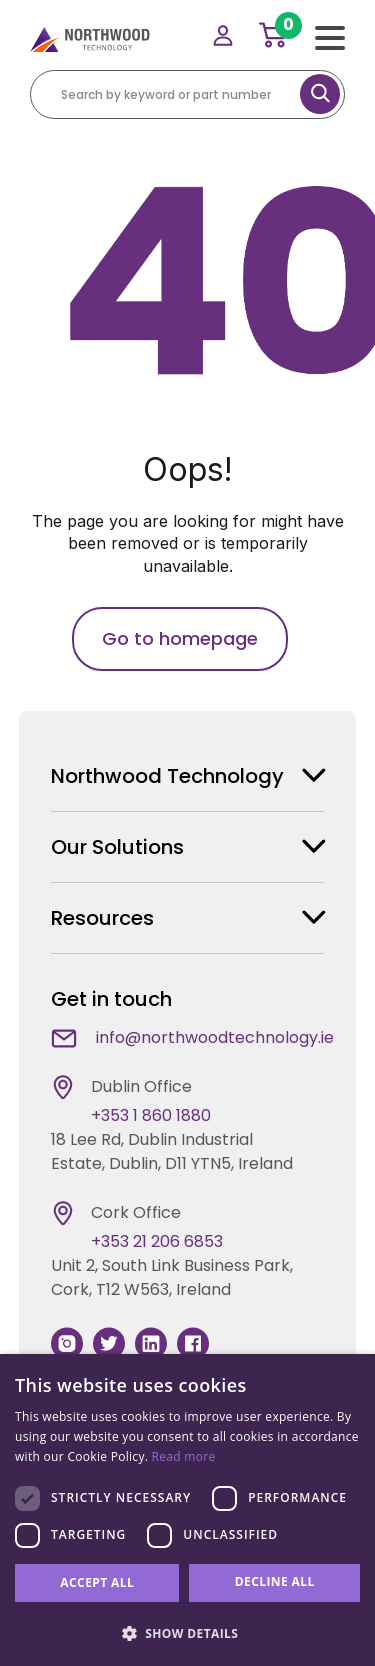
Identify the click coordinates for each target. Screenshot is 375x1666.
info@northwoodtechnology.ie (215, 1037)
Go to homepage (180, 638)
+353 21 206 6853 (157, 1241)
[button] (187, 1633)
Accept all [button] (97, 1582)
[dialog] (187, 1510)
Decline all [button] (275, 1581)
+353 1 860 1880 (151, 1115)
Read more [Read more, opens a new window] (184, 1456)
